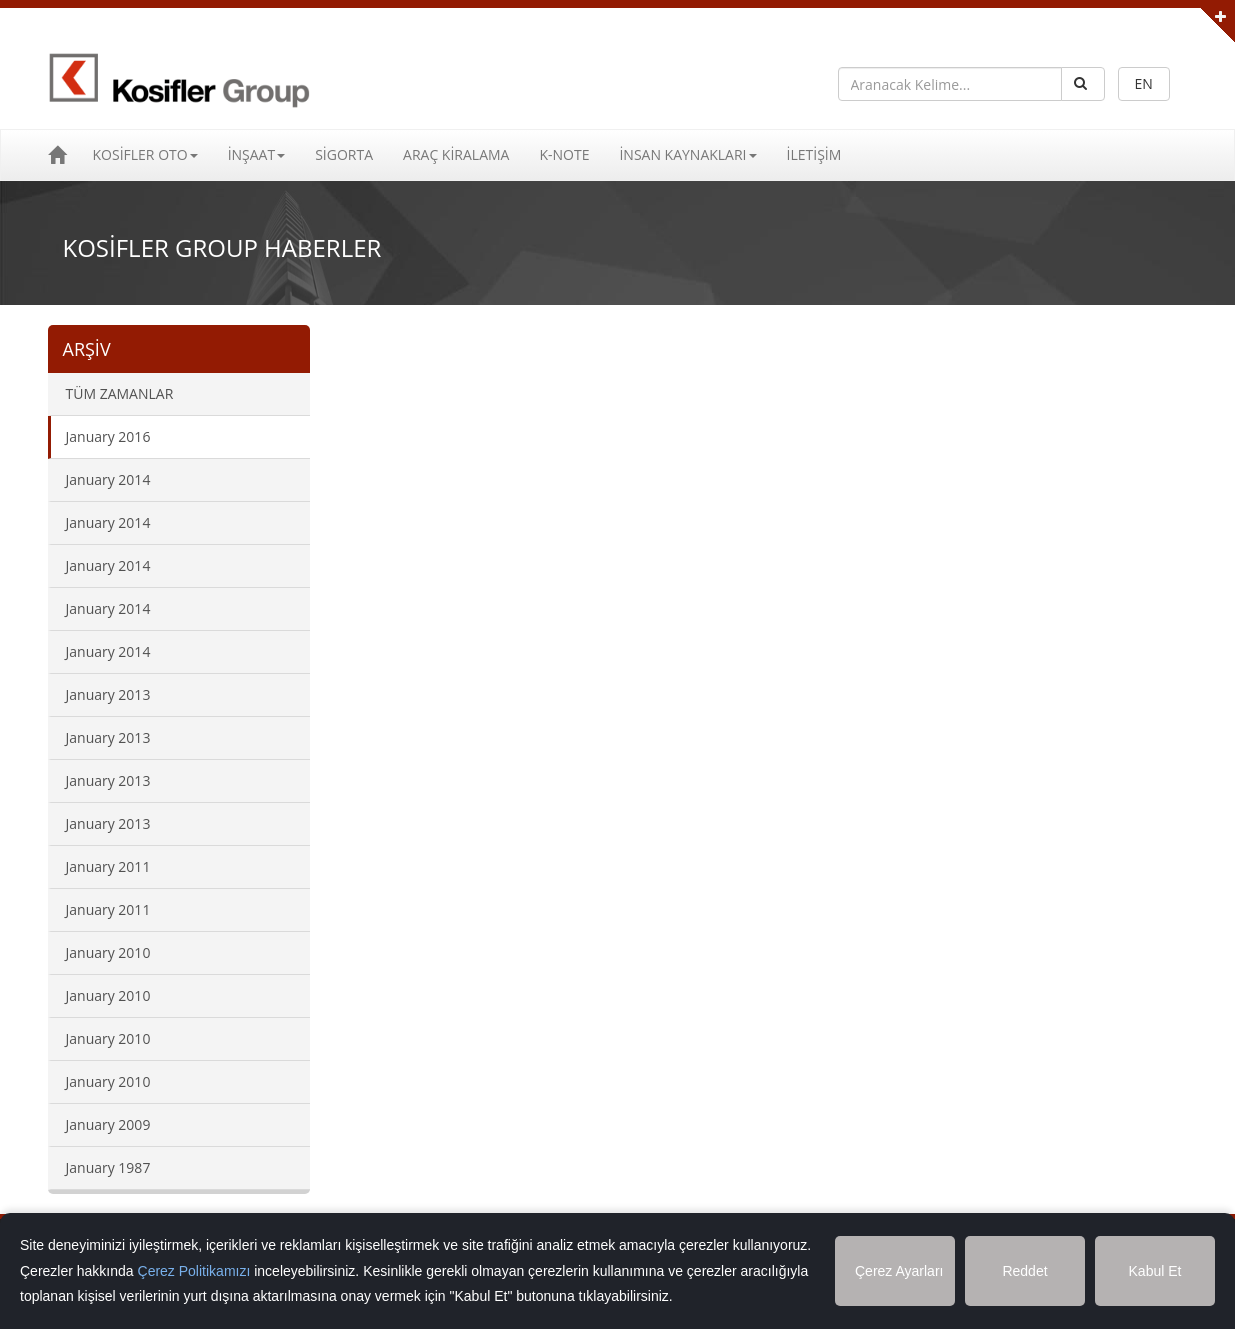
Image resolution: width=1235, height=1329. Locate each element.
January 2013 (108, 694)
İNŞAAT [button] (257, 154)
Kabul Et (1155, 1271)
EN (1144, 83)
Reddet (1024, 1271)
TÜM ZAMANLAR (120, 393)
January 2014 (108, 479)
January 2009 (108, 1124)
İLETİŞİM (814, 154)
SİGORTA (344, 154)
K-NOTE (564, 154)
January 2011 (108, 866)
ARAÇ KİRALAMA (456, 154)
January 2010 (108, 952)
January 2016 (108, 436)
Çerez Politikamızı (194, 1271)
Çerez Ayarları (899, 1271)
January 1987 (108, 1167)
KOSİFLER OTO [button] (145, 154)
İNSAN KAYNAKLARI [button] (687, 154)
